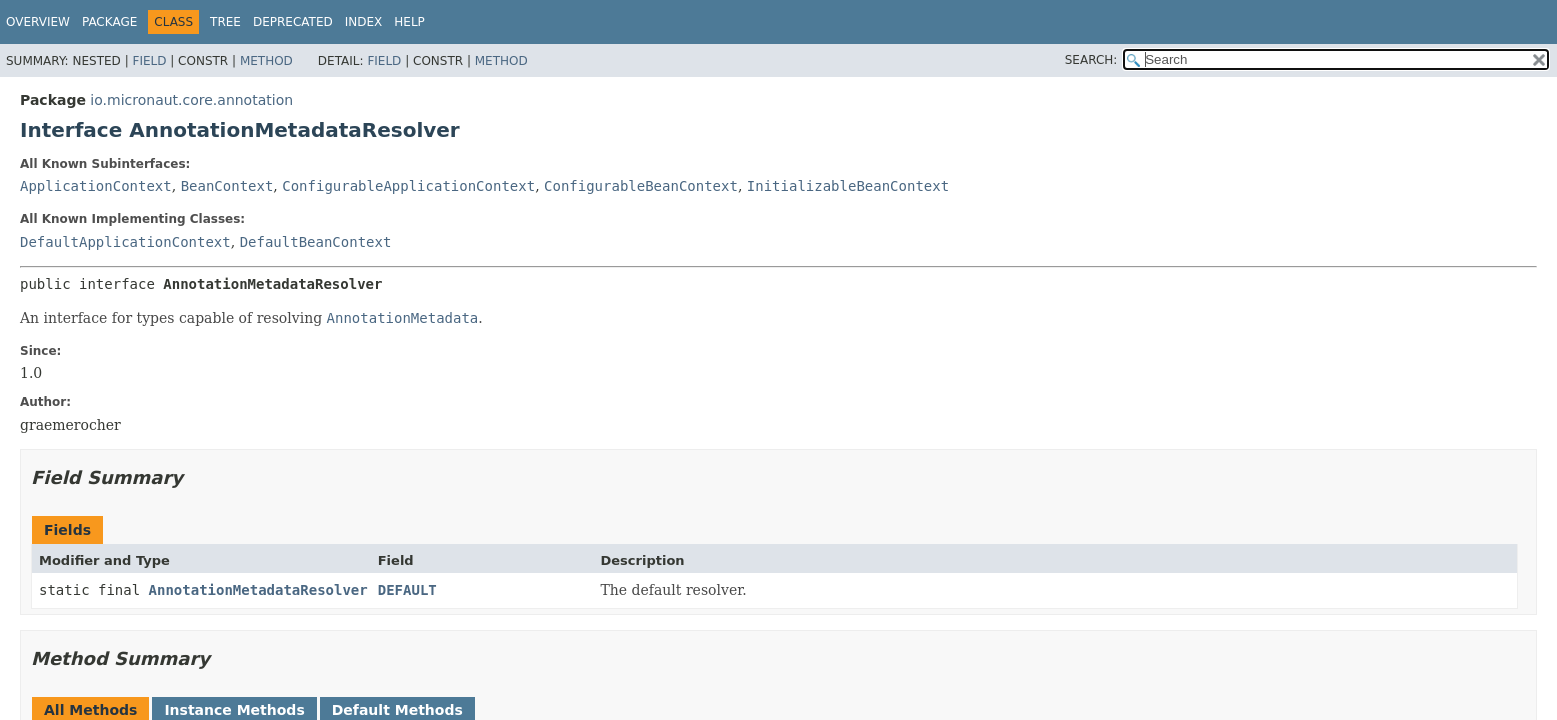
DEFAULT (407, 590)
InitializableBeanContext (848, 186)
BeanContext (227, 186)
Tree (225, 22)
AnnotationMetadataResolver (258, 590)
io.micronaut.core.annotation (191, 100)
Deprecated (293, 22)
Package (109, 22)
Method (266, 61)
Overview (38, 22)
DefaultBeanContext (316, 242)
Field (149, 61)
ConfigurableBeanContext (641, 186)
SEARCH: (1091, 60)
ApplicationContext (96, 186)
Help (409, 22)
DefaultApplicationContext (125, 242)
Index (364, 22)
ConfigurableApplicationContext (408, 186)
